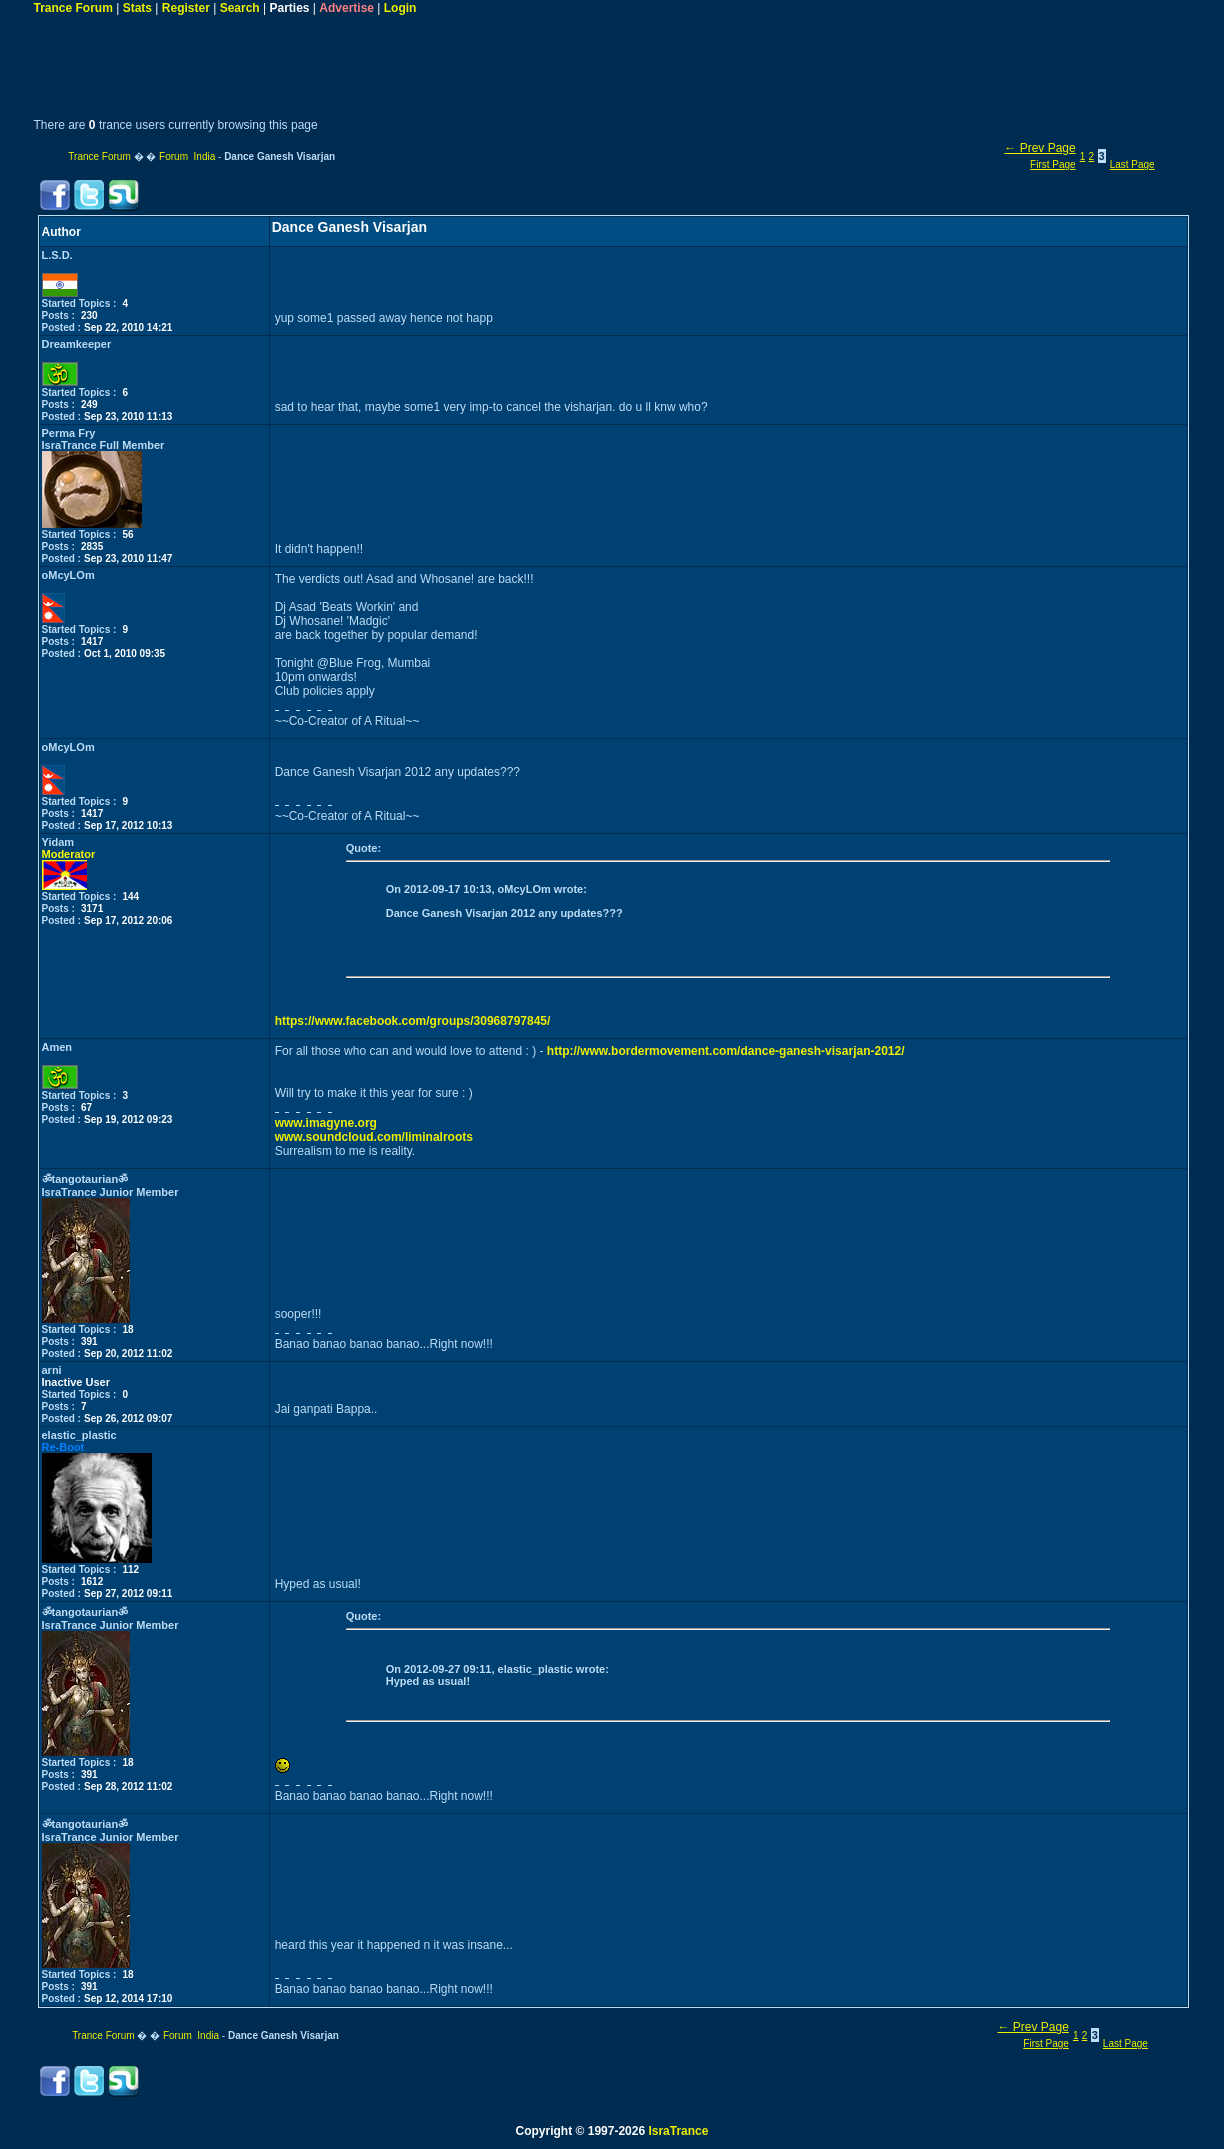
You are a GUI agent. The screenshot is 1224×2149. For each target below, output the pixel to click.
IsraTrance (678, 2131)
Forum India (187, 156)
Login (400, 8)
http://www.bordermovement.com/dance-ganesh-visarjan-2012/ (726, 1051)
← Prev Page (1039, 148)
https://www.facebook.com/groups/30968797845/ (413, 1021)
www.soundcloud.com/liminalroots (374, 1137)
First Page (1053, 164)
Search (240, 8)
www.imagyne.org (326, 1123)
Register (186, 8)
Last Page (1132, 164)
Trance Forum (73, 8)
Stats (137, 8)
